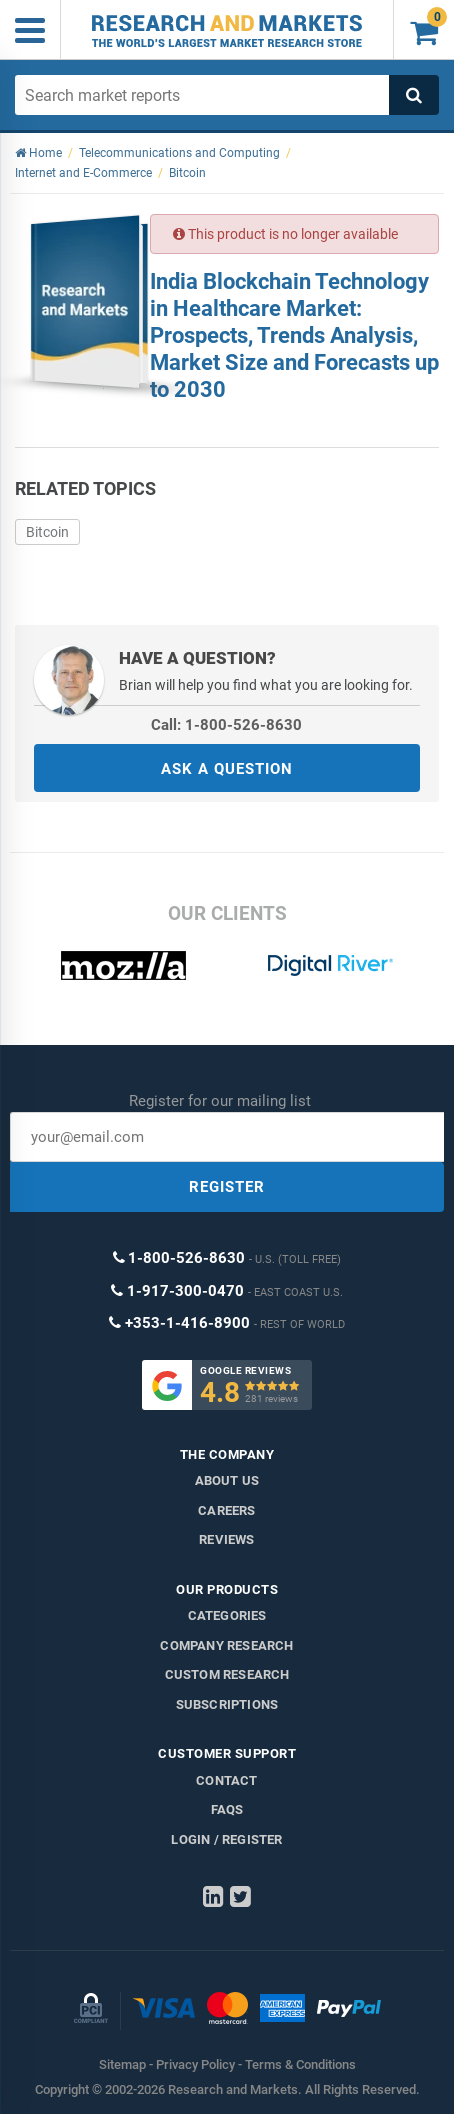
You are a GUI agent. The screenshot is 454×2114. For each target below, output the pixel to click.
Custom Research (227, 1674)
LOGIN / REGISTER (226, 1839)
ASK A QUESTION (227, 769)
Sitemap (122, 2064)
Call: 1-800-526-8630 (226, 725)
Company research (226, 1645)
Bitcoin (47, 532)
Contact (226, 1780)
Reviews (226, 1539)
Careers (226, 1510)
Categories (227, 1615)
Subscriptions (227, 1704)
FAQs (227, 1809)
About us (227, 1480)
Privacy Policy (195, 2064)
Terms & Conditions (300, 2064)
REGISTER (227, 1187)
